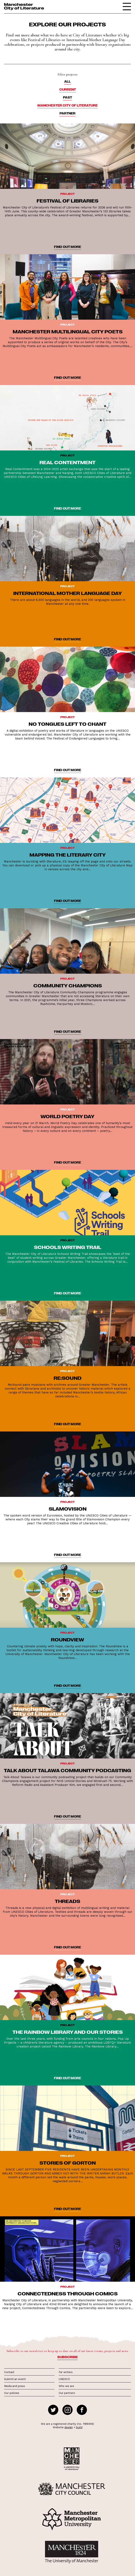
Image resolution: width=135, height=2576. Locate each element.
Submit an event (15, 2379)
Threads (67, 1901)
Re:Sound (67, 1378)
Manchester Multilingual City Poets (68, 331)
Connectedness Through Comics (68, 2293)
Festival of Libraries (67, 200)
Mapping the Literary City (67, 854)
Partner (67, 113)
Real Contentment (67, 462)
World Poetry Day (67, 1116)
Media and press (14, 2386)
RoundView (67, 1639)
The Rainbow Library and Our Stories (67, 2032)
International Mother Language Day (67, 593)
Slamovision (68, 1508)
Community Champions (67, 985)
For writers (66, 2372)
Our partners (67, 2393)
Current (67, 89)
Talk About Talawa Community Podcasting (67, 1770)
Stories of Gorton (67, 2162)
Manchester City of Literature (67, 105)
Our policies (11, 2393)
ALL (67, 81)
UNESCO (64, 2379)
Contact (9, 2372)
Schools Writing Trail (67, 1247)
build (79, 2427)
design (68, 2427)
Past (67, 97)
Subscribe (67, 2357)
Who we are (66, 2386)
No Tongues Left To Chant (67, 724)
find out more (67, 247)
